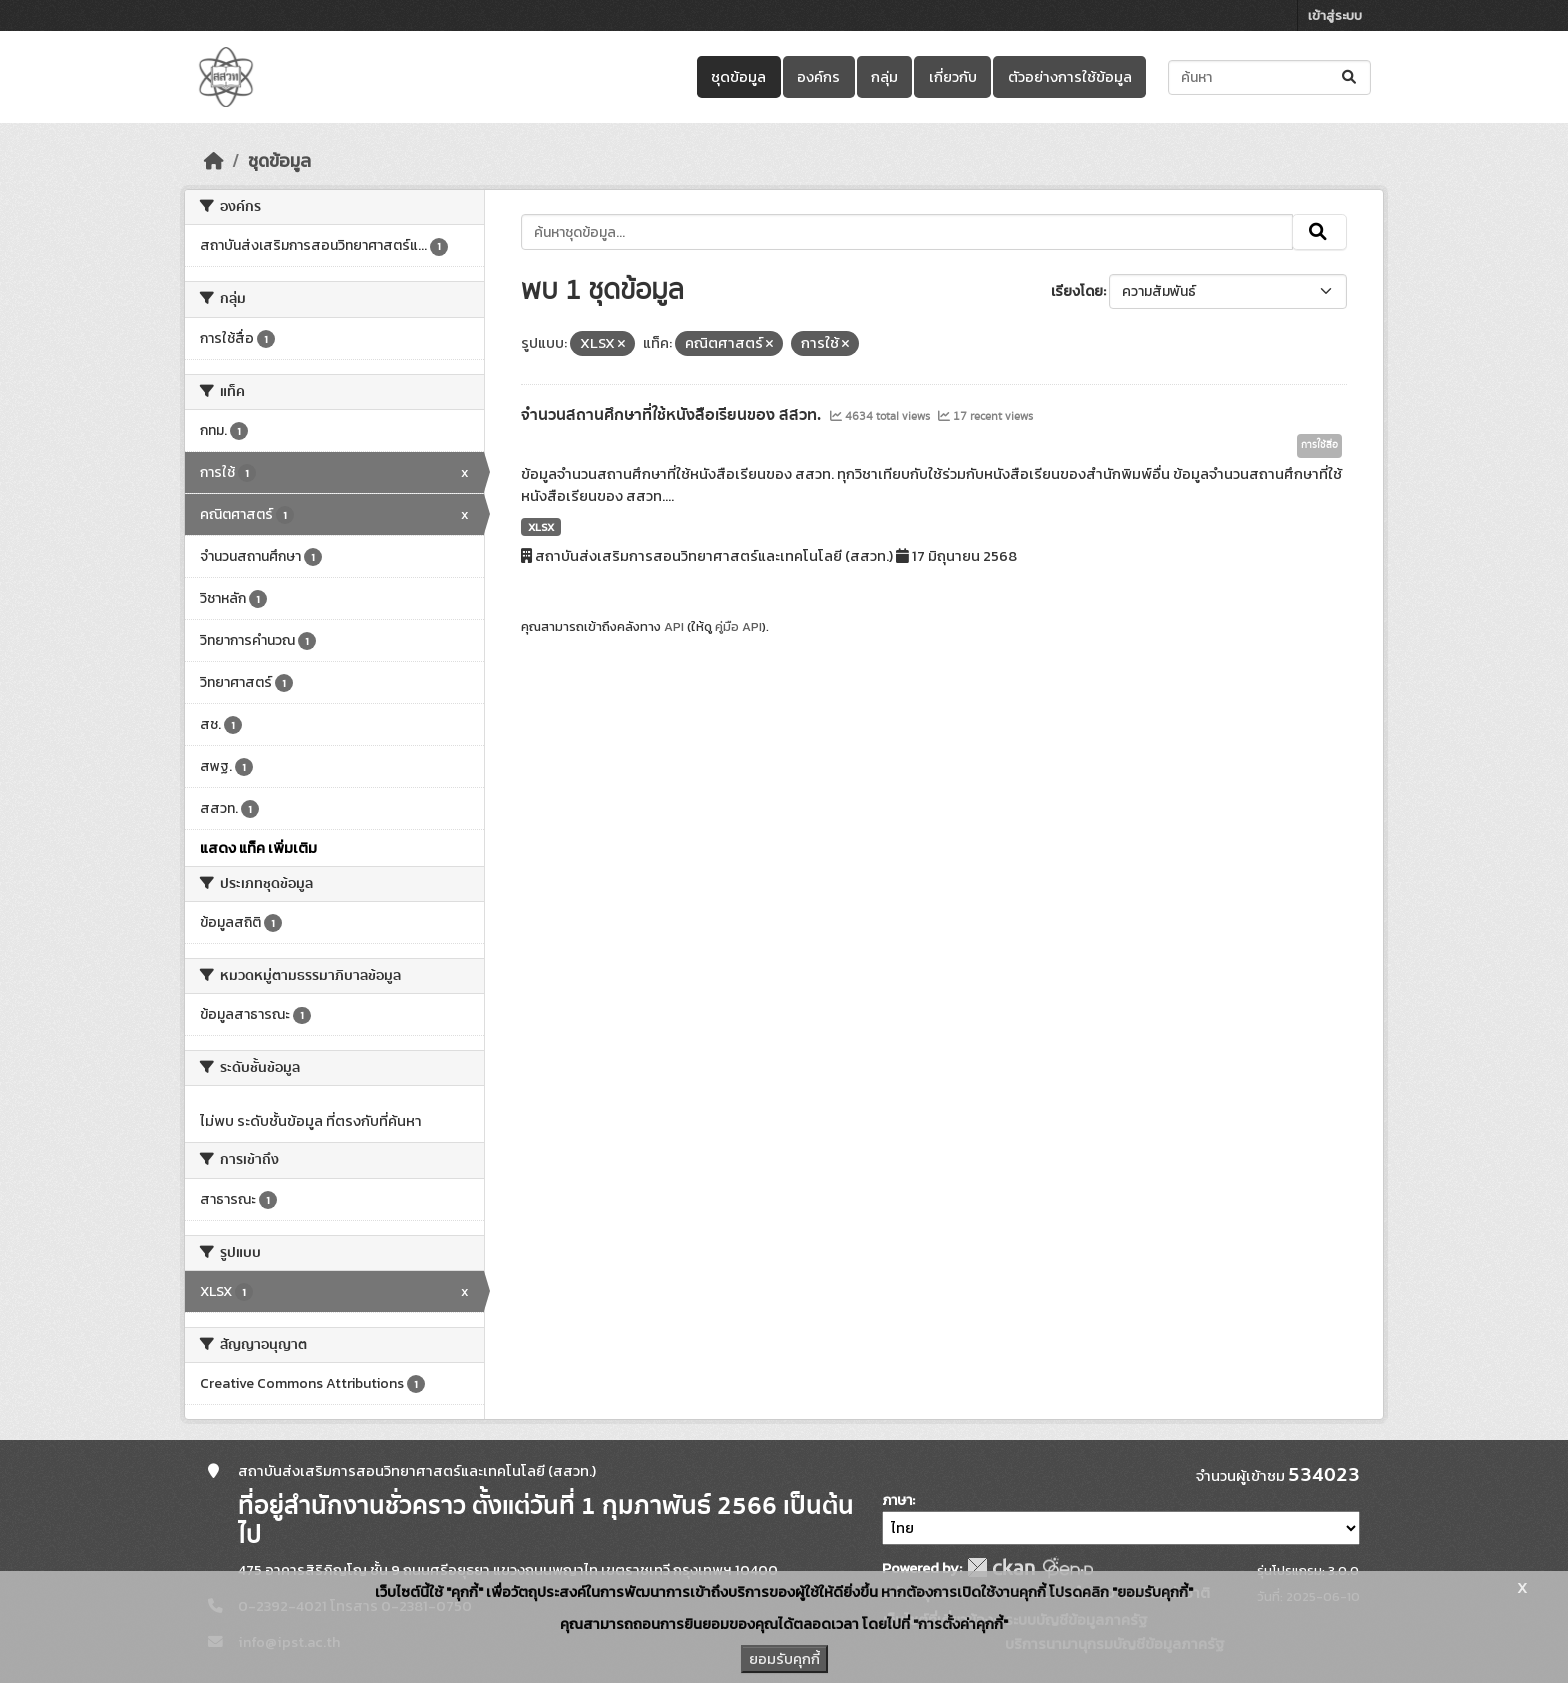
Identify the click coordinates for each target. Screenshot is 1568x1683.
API (674, 626)
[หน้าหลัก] (214, 161)
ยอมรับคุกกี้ (784, 1659)
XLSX (541, 527)
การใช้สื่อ (1319, 445)
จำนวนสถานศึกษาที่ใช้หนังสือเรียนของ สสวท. (673, 415)
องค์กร (818, 77)
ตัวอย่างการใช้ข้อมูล (1070, 77)
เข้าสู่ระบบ (1335, 15)
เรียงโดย (1077, 291)
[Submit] (1350, 77)
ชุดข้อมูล (738, 77)
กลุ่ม (884, 77)
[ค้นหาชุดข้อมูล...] (1269, 77)
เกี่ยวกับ (953, 77)
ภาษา (897, 1500)
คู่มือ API (738, 626)
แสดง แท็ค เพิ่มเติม (258, 848)
